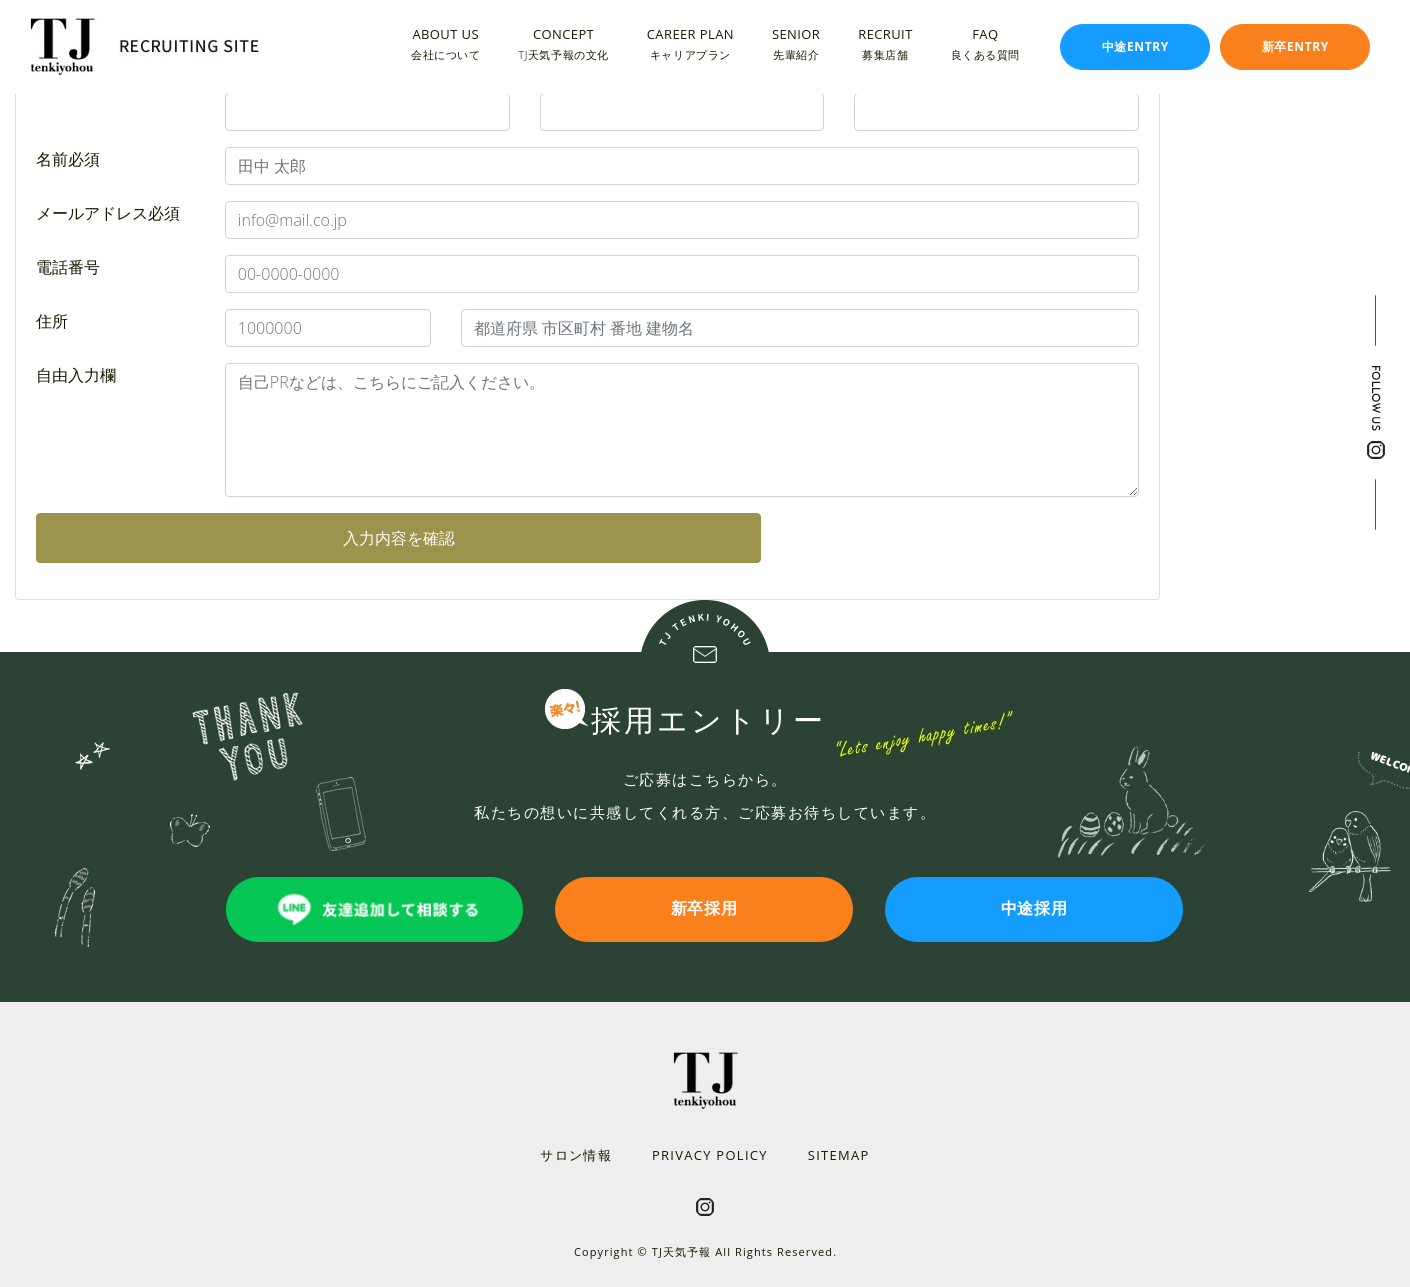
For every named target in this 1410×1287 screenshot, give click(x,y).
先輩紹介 (796, 53)
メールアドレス (108, 213)
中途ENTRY (1135, 46)
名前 (68, 159)
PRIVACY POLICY (710, 1155)
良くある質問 (985, 53)
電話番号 (68, 267)
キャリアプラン (690, 53)
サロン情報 (576, 1155)
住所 (52, 321)
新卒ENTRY (1295, 46)
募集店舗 (885, 53)
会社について (445, 53)
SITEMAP (839, 1155)
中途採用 (1035, 909)
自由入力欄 (76, 375)
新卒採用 (705, 909)
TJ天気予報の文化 (563, 53)
